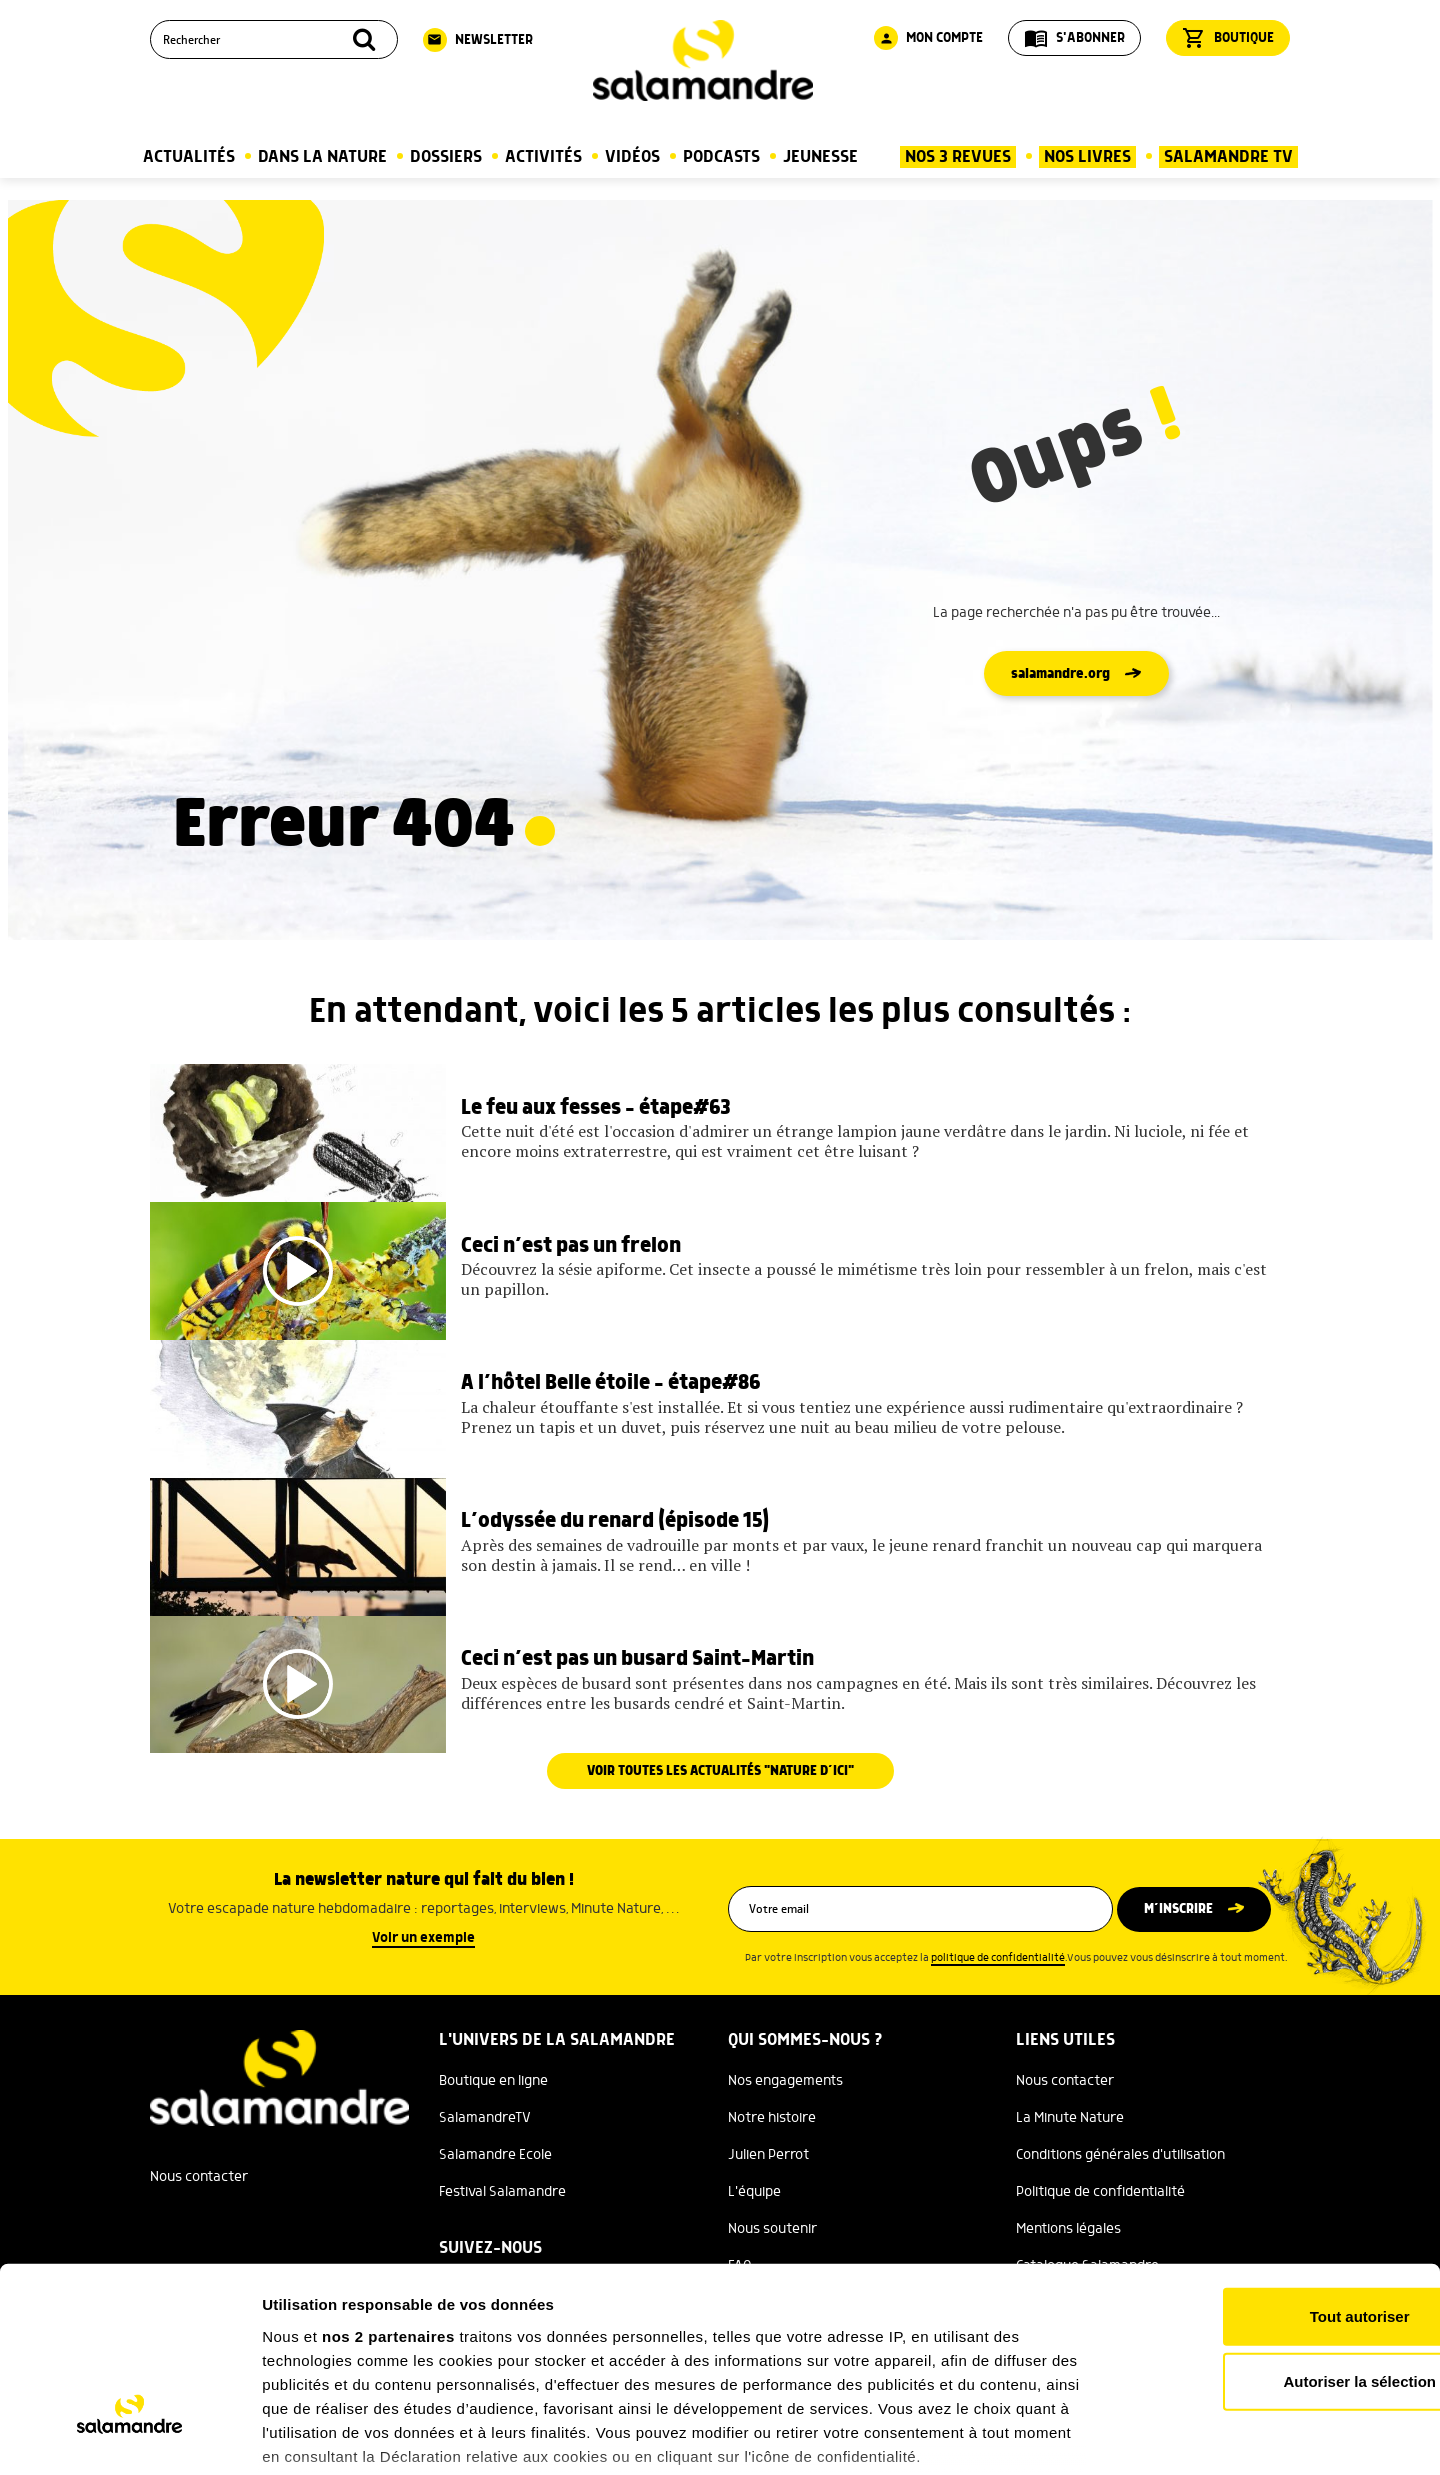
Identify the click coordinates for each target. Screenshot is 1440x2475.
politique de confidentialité (998, 2019)
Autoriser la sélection (1273, 2234)
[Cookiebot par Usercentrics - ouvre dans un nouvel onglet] (129, 2436)
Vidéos (632, 157)
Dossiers (446, 157)
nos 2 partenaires (388, 2189)
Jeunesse (820, 157)
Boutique (1228, 38)
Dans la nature (322, 157)
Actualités (189, 157)
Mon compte (928, 38)
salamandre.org (1060, 674)
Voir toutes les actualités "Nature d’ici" (720, 1832)
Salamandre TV (1228, 157)
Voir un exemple (423, 1999)
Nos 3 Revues (958, 157)
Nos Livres (1087, 157)
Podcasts (721, 157)
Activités (543, 157)
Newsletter (478, 40)
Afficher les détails (1101, 2435)
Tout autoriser (1273, 2169)
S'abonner (1074, 38)
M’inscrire (1182, 1970)
